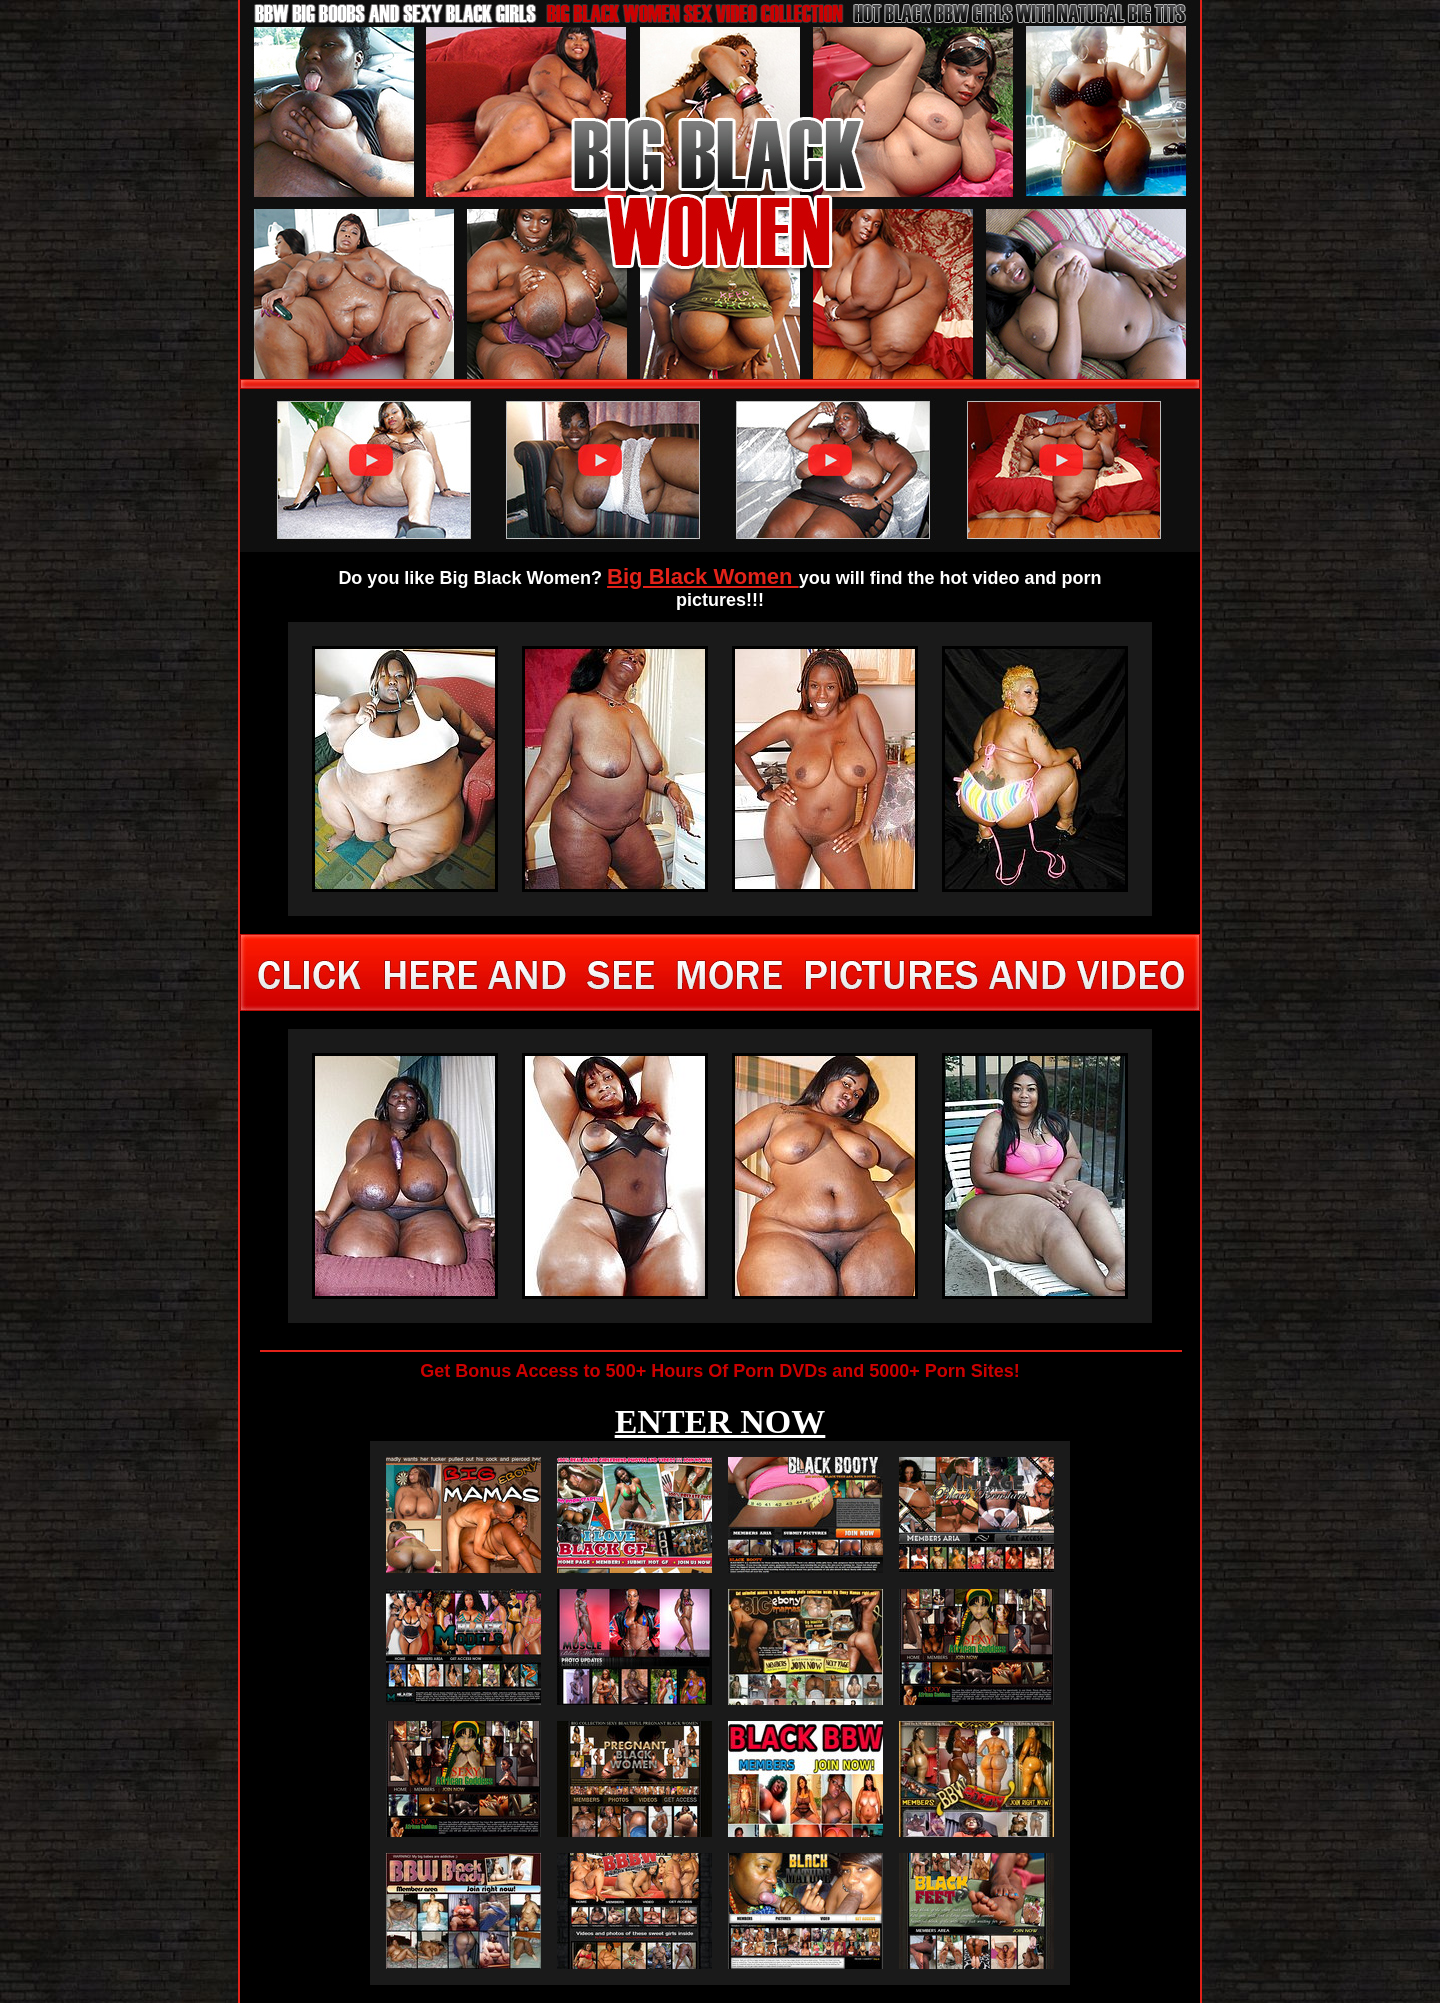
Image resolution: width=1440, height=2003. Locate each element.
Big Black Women (703, 576)
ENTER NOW (720, 1421)
